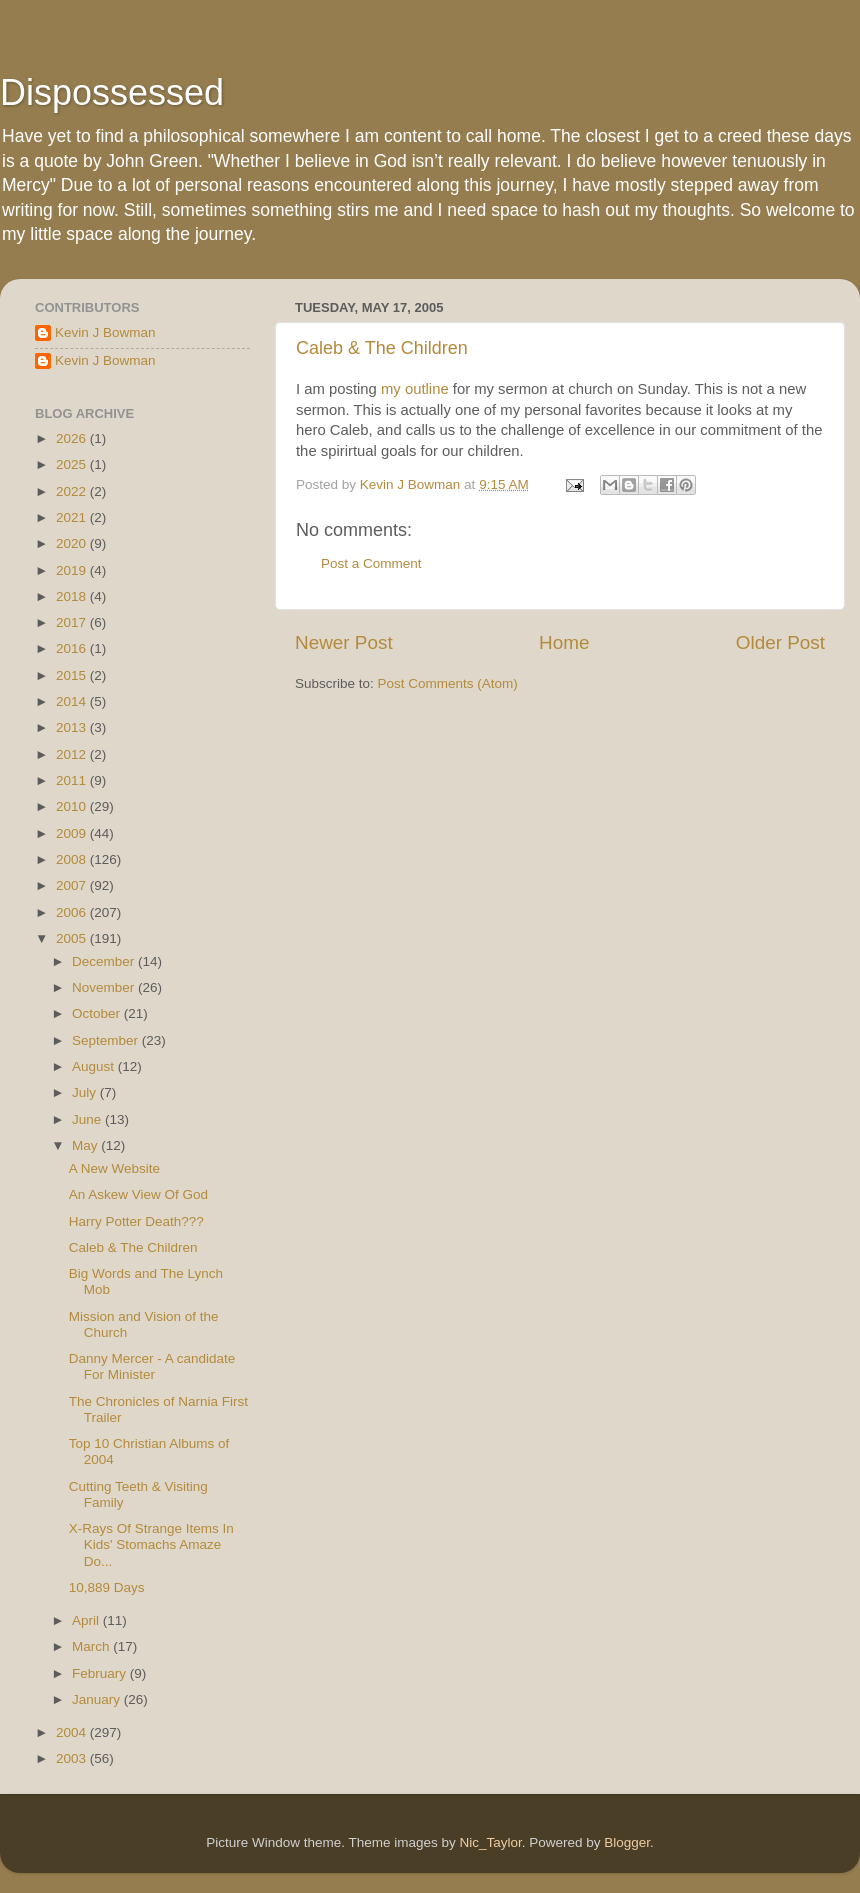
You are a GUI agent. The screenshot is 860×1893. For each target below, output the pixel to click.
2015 (73, 675)
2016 (73, 648)
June (88, 1119)
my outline (415, 389)
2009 (73, 833)
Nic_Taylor (490, 1842)
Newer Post (344, 642)
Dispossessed (112, 92)
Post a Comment (371, 563)
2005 (73, 938)
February (101, 1673)
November (105, 987)
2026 (73, 438)
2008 (73, 859)
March (92, 1646)
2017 (73, 622)
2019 (73, 570)
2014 (73, 701)
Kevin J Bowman (105, 332)
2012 (73, 754)
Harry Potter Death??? (136, 1221)
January (98, 1699)
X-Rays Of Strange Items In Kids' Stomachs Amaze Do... (151, 1544)
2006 (73, 912)
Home (564, 642)
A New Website (114, 1168)
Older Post (780, 642)
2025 (73, 464)
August (95, 1066)
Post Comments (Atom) (448, 683)
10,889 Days (107, 1587)
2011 (73, 780)
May (86, 1145)
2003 (73, 1758)
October (98, 1013)
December (105, 961)
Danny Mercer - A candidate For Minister (152, 1366)
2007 (73, 885)
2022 (73, 491)
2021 (73, 517)
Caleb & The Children (382, 348)
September (107, 1040)
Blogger (627, 1842)
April (87, 1620)
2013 (73, 727)
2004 (73, 1732)
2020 (73, 543)
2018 (73, 596)
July (86, 1092)
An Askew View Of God (138, 1194)
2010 (73, 806)
